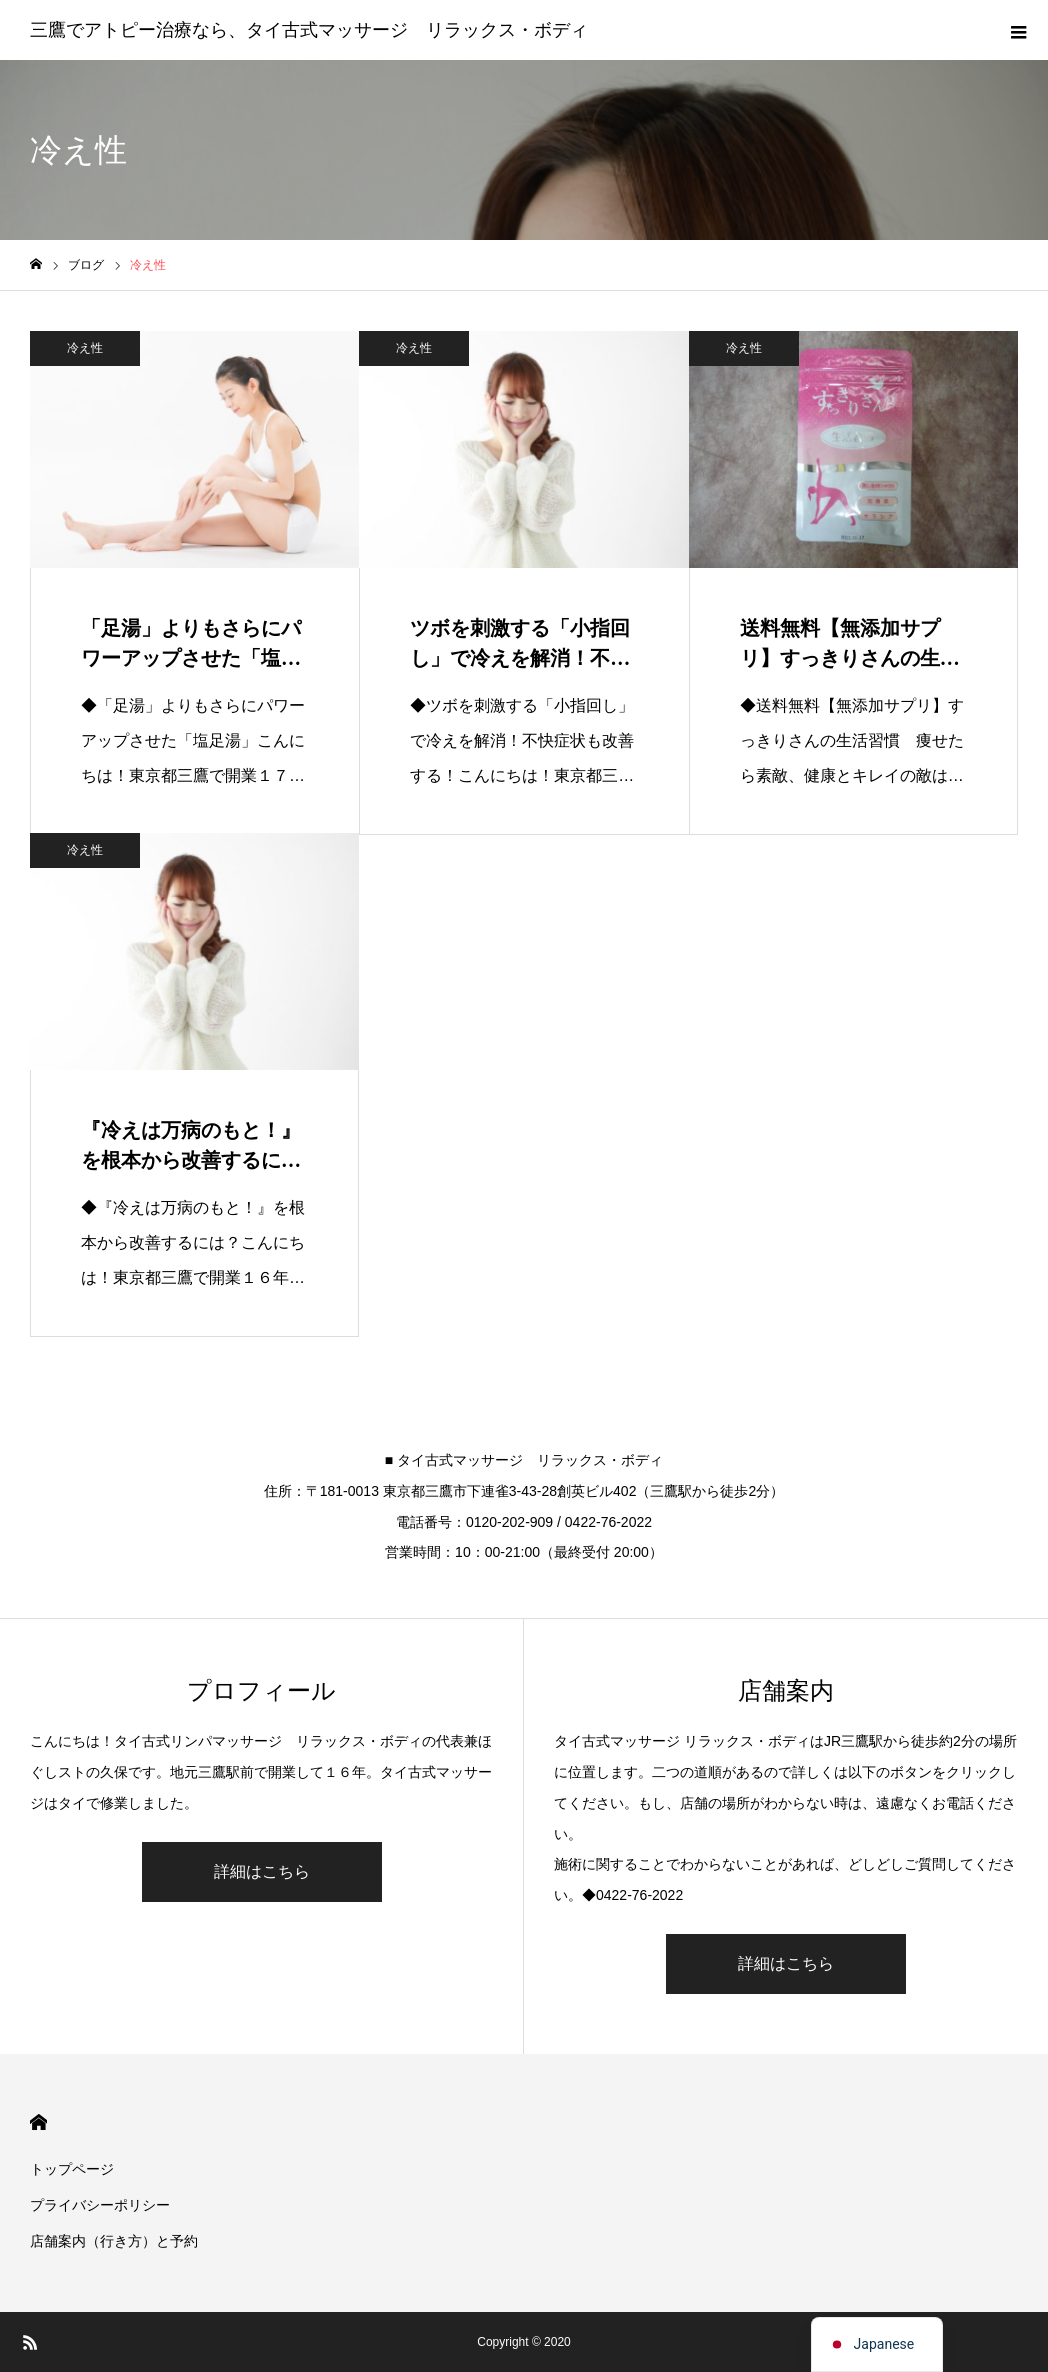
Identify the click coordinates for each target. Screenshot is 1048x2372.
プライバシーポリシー (100, 2205)
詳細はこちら (262, 1871)
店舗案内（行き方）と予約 (114, 2241)
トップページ (72, 2169)
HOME (38, 2122)
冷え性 (85, 348)
